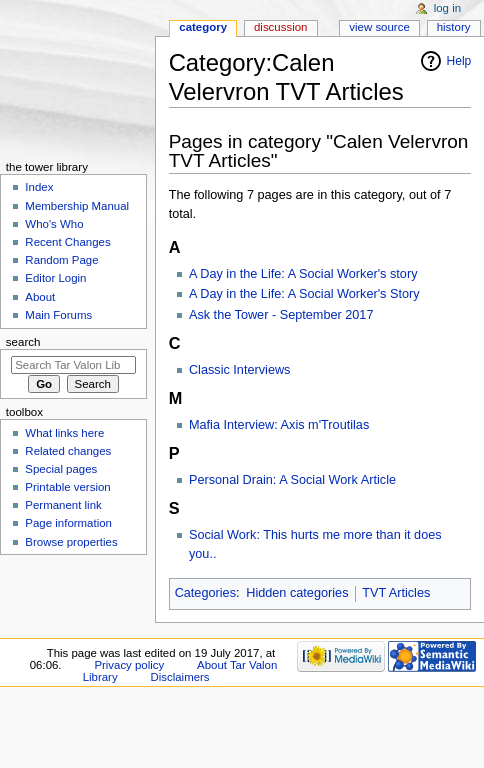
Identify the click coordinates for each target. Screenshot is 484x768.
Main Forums (58, 315)
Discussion (280, 27)
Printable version (67, 487)
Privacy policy (129, 665)
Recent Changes (67, 242)
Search (23, 342)
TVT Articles (396, 593)
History (454, 27)
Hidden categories (297, 593)
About (40, 297)
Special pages (61, 469)
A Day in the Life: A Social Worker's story (303, 274)
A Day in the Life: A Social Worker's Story (304, 294)
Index (39, 187)
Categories (205, 593)
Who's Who (54, 224)
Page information (68, 523)
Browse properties (71, 542)
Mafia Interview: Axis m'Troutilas (279, 425)
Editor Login (55, 278)
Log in (447, 8)
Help (459, 61)
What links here (64, 433)
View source (379, 27)
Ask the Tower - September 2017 (281, 315)
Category (203, 27)
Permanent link (63, 505)
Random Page (61, 260)
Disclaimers (180, 677)
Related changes (68, 451)
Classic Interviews (240, 370)
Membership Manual (77, 206)
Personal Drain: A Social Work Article (292, 480)
